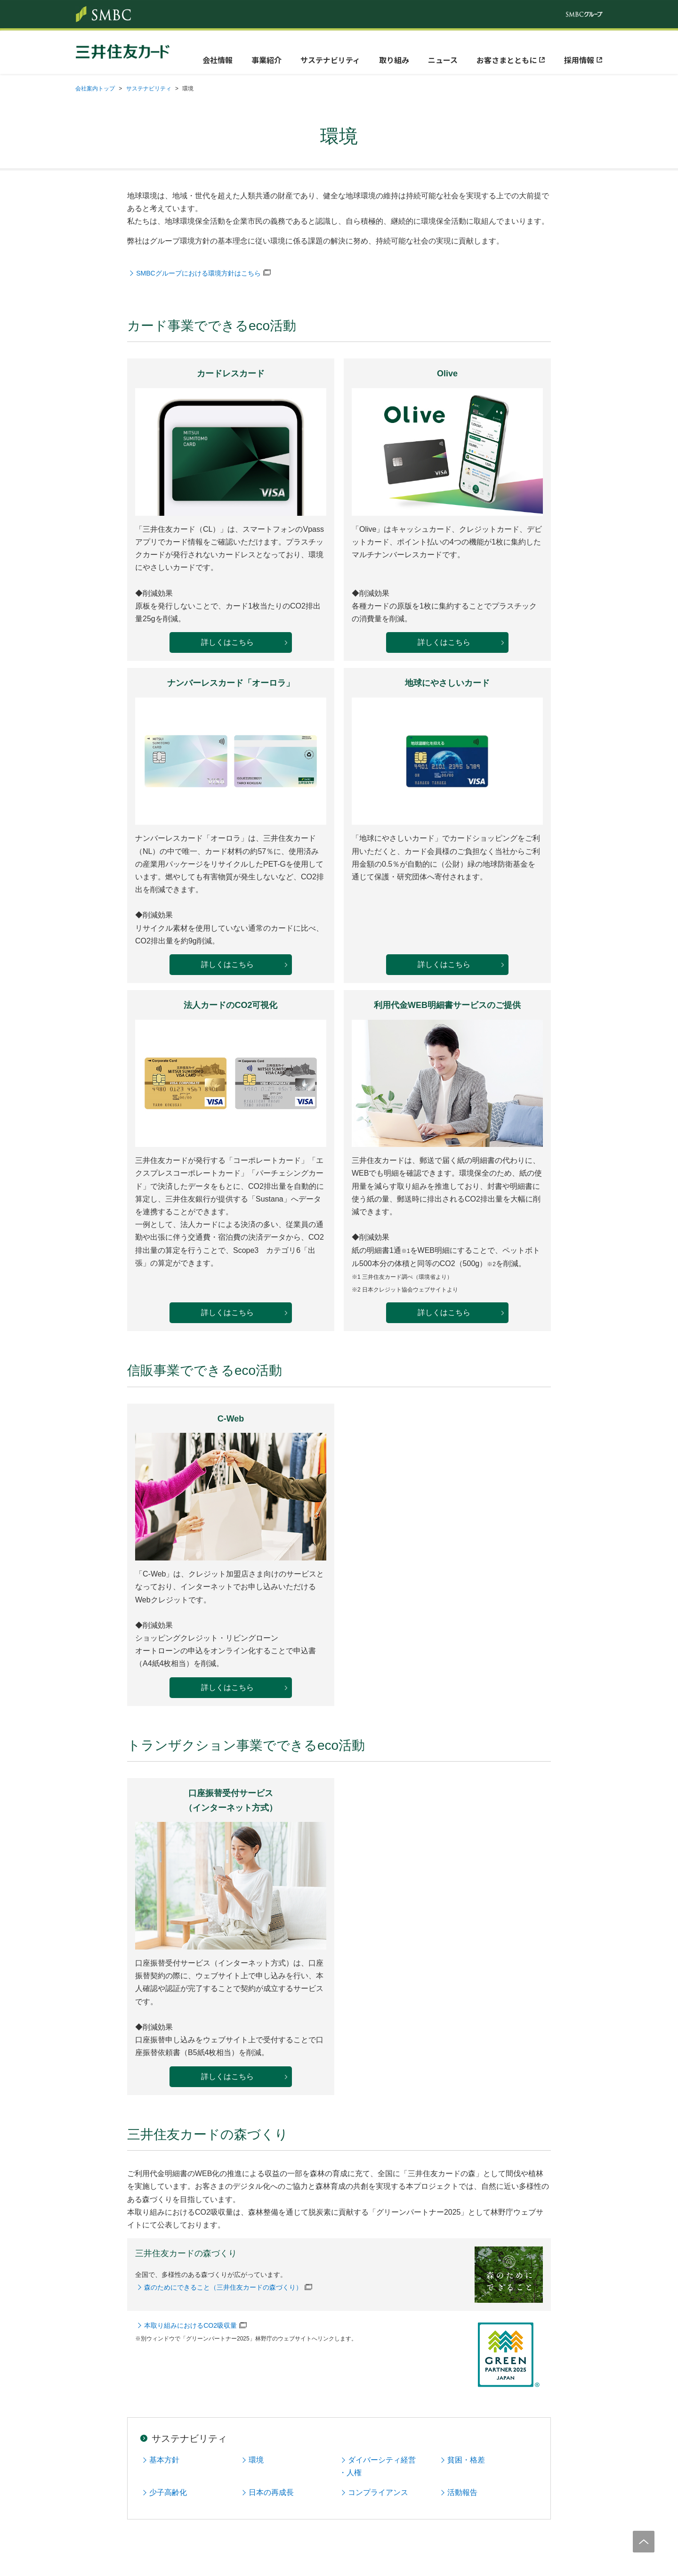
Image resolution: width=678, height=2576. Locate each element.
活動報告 (462, 2492)
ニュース (443, 59)
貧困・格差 (466, 2460)
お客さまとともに (506, 59)
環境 (256, 2460)
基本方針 (164, 2460)
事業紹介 (266, 59)
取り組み (394, 59)
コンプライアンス (378, 2492)
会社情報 (217, 59)
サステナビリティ (330, 59)
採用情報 (579, 59)
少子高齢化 (168, 2492)
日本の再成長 (271, 2492)
